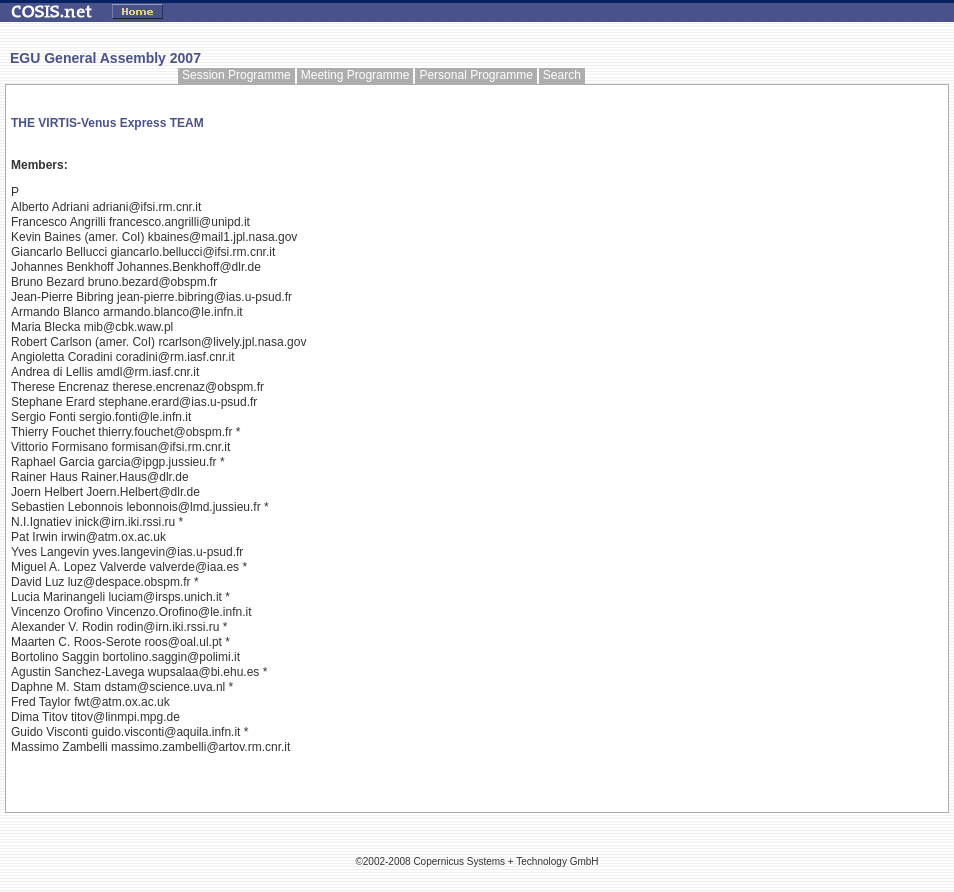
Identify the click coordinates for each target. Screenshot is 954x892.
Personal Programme (475, 75)
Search (562, 75)
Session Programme (236, 75)
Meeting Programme (355, 75)
